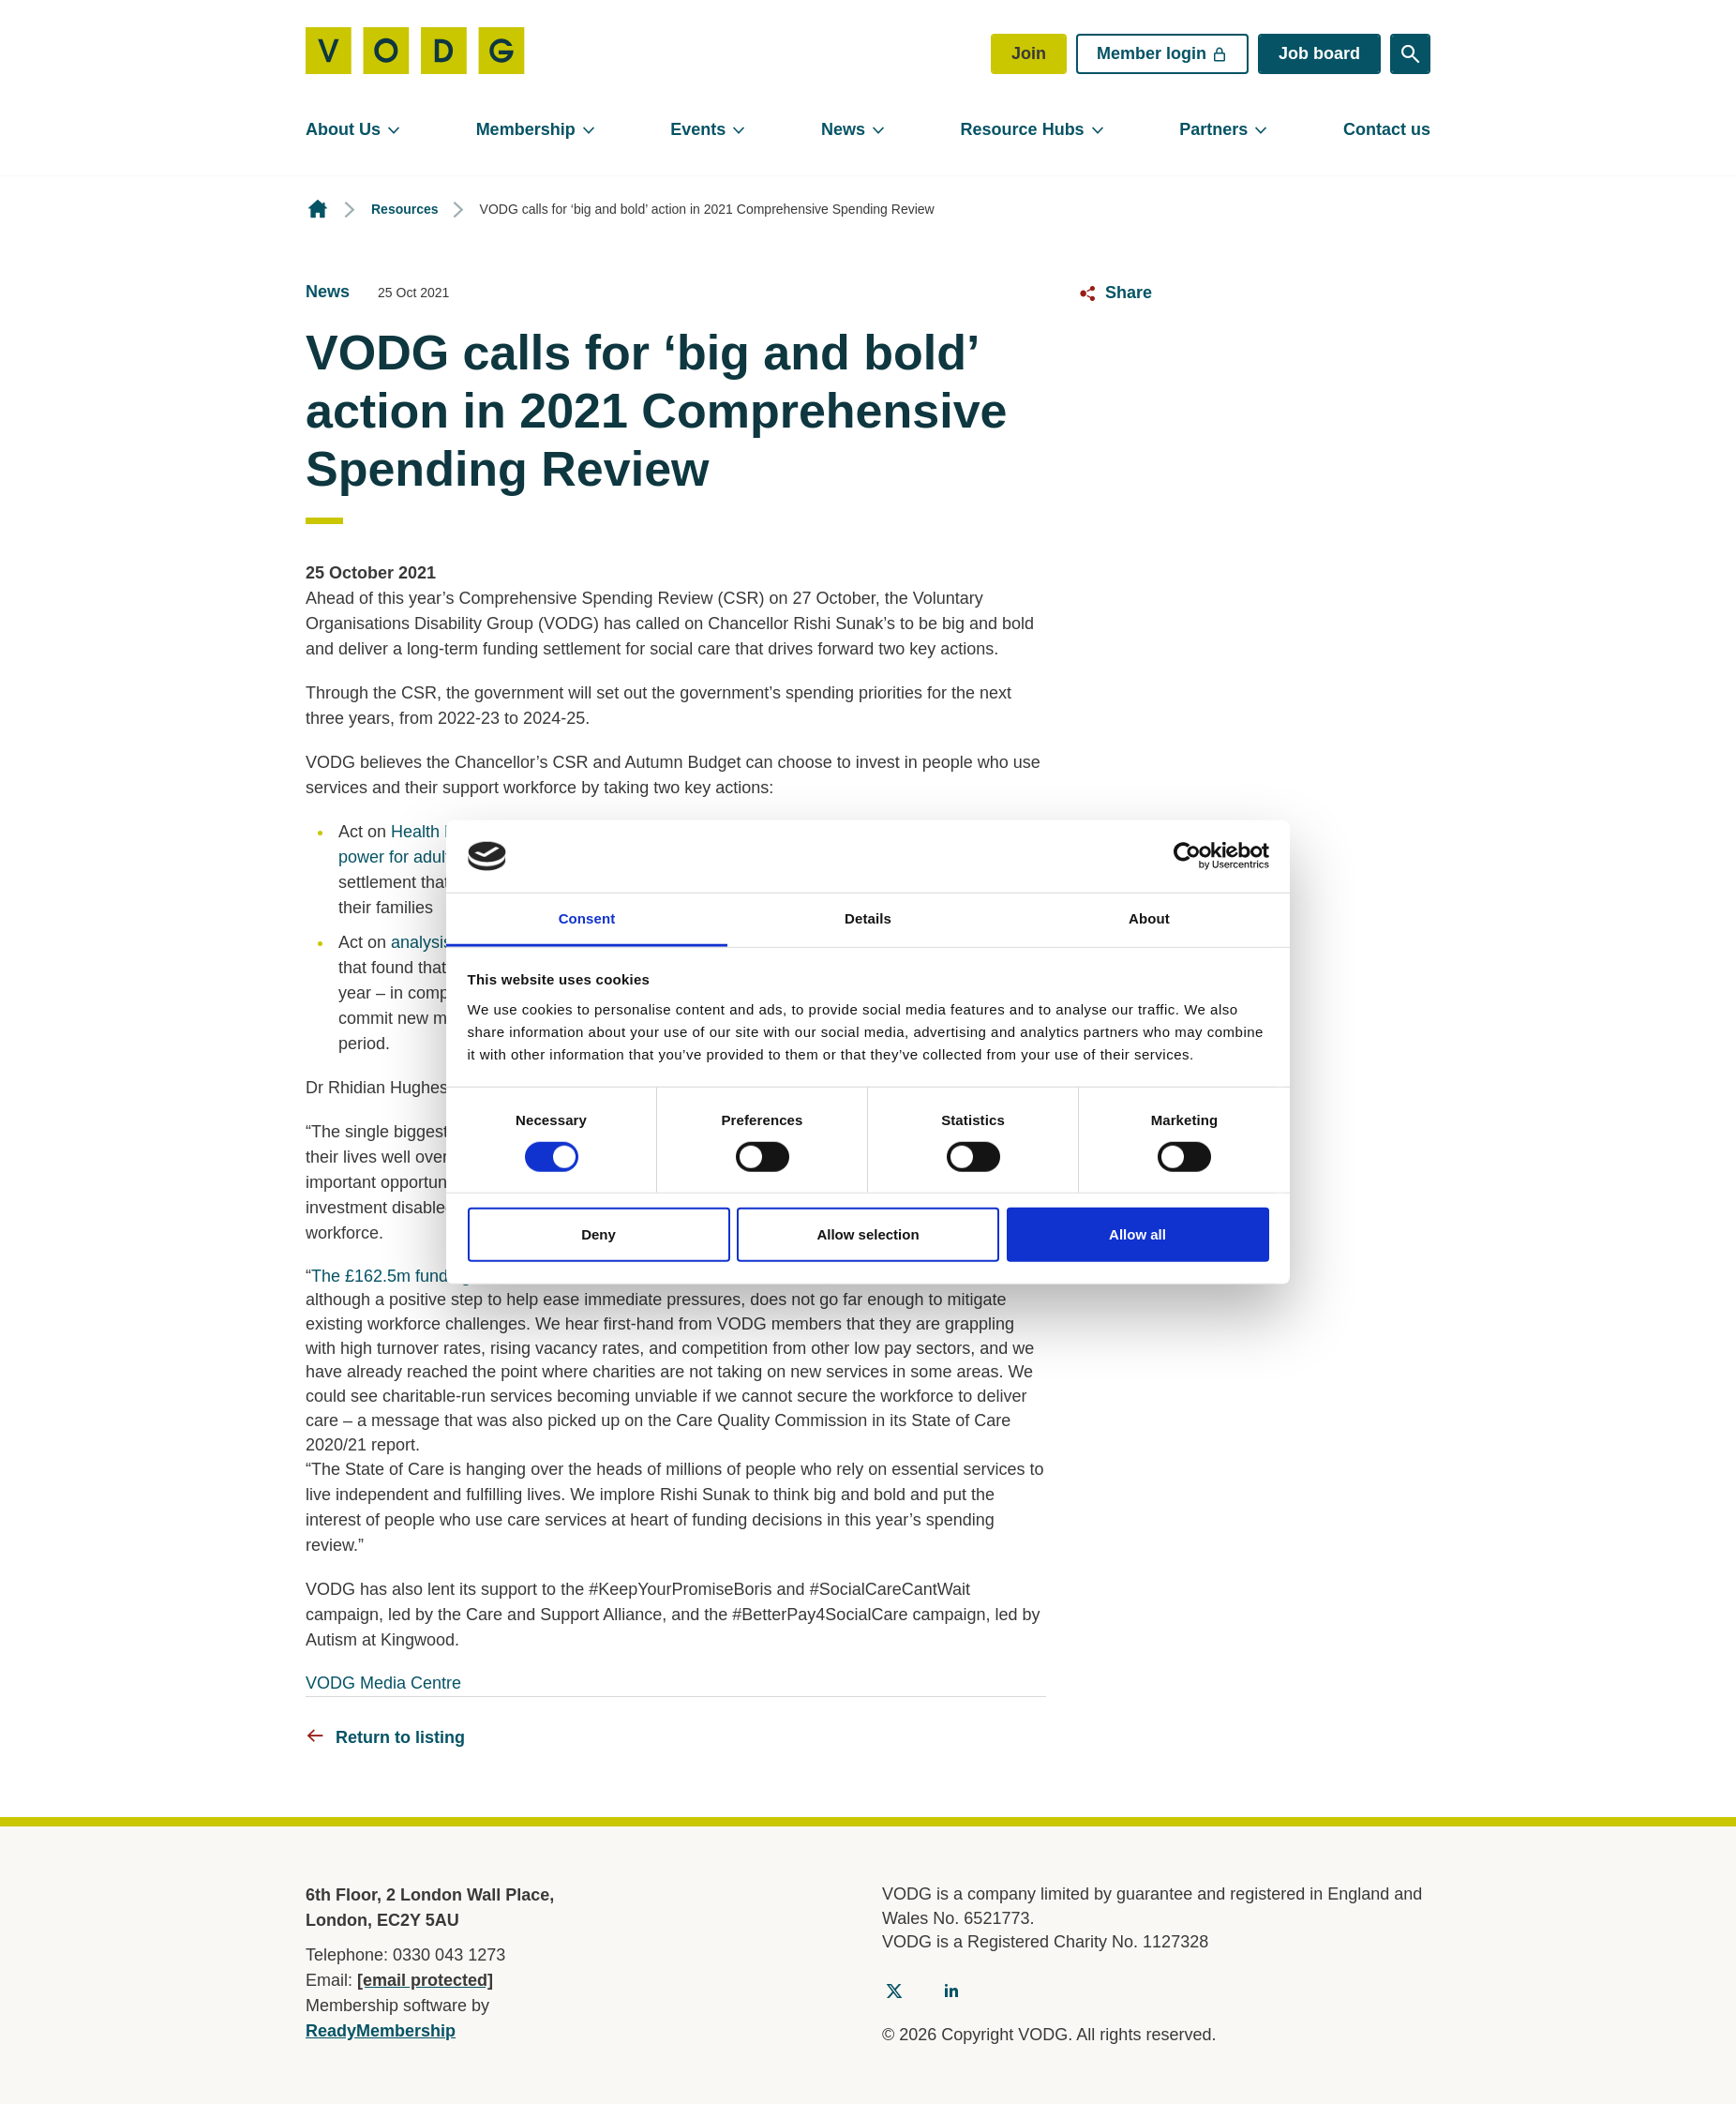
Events (698, 129)
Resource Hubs (1023, 129)
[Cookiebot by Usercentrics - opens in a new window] (1187, 856)
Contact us (1386, 129)
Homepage (318, 209)
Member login (1162, 53)
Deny (598, 1234)
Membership (526, 129)
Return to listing (400, 1737)
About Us (343, 129)
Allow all (1137, 1234)
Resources (405, 209)
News (843, 129)
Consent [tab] (587, 918)
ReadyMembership (381, 2030)
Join (1028, 53)
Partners (1213, 129)
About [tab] (1149, 918)
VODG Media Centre (383, 1683)
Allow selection (867, 1234)
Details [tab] (868, 918)
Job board (1319, 53)
